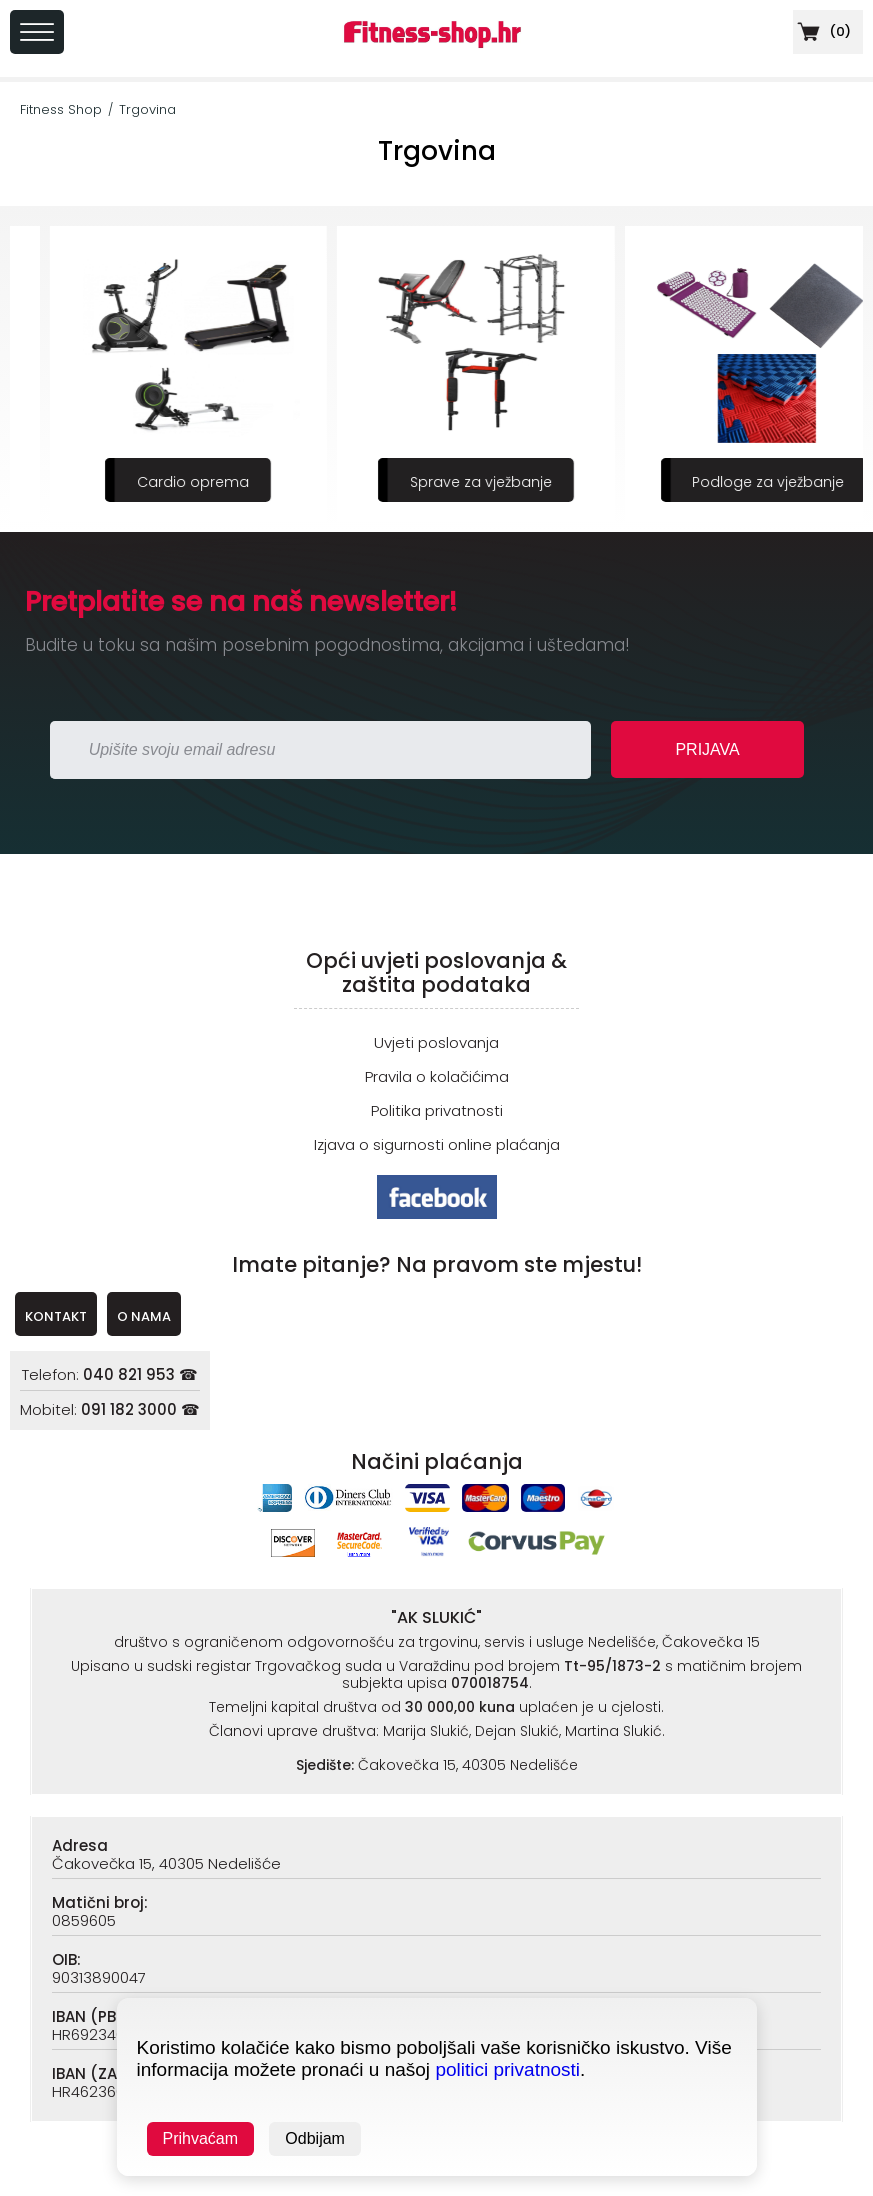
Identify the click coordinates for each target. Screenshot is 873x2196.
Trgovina (147, 109)
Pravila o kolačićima (437, 1076)
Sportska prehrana (154, 482)
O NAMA (144, 1316)
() (822, 31)
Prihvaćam (201, 2138)
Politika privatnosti (437, 1110)
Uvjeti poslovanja (436, 1042)
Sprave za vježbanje (729, 482)
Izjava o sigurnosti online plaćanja (437, 1144)
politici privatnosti (507, 2069)
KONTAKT (56, 1316)
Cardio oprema (441, 482)
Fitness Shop (61, 109)
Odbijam (315, 2138)
